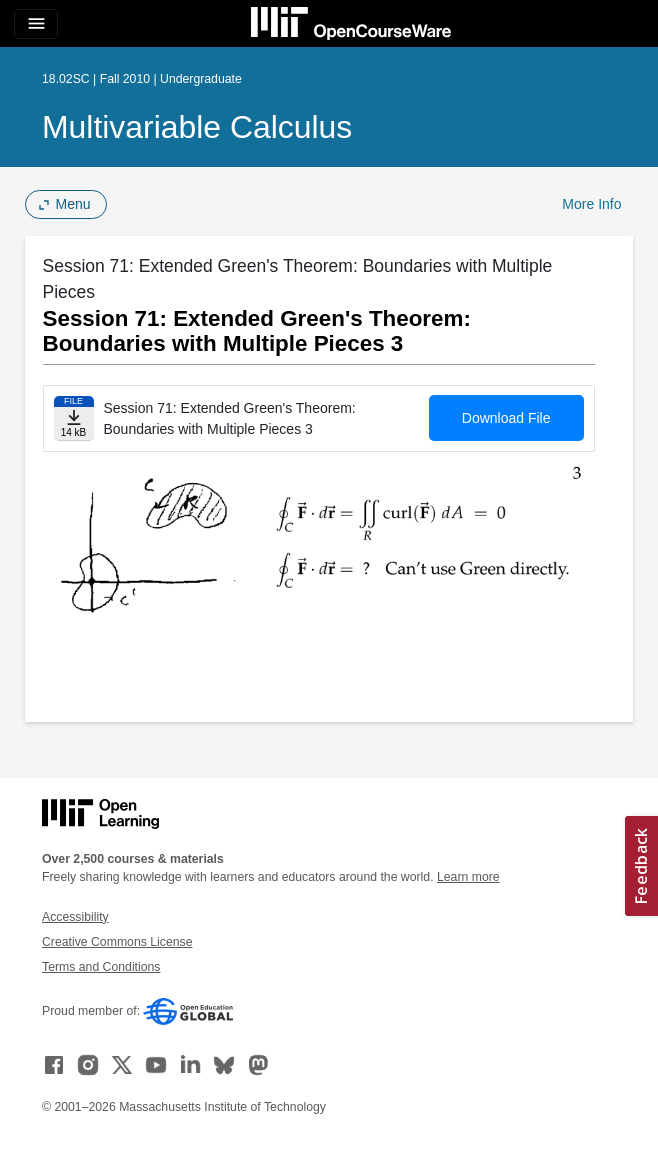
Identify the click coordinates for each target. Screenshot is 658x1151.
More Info (591, 204)
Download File (506, 418)
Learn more (468, 877)
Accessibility (75, 917)
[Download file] (74, 418)
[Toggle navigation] (36, 24)
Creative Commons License (117, 942)
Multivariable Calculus (197, 127)
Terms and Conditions (101, 967)
